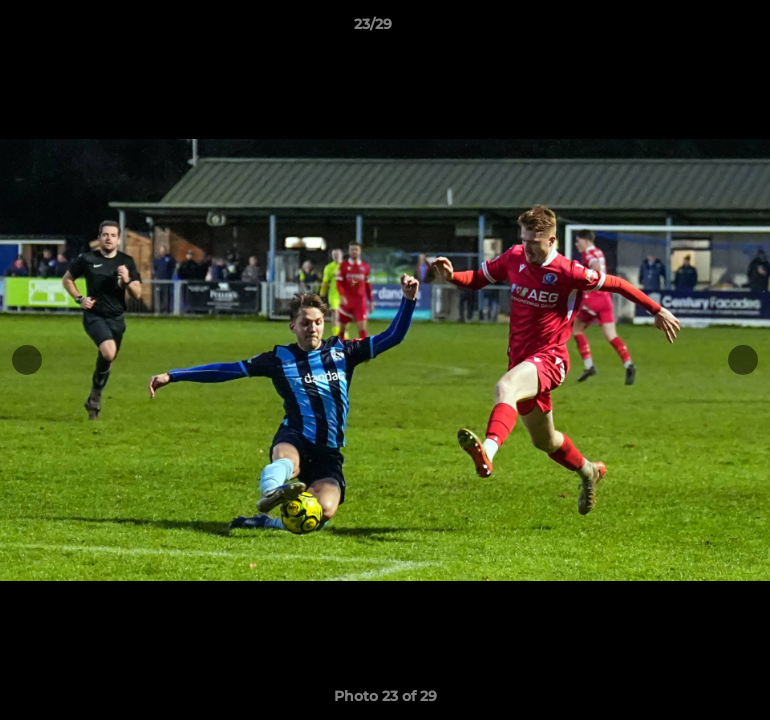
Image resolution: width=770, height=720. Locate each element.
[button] (686, 29)
